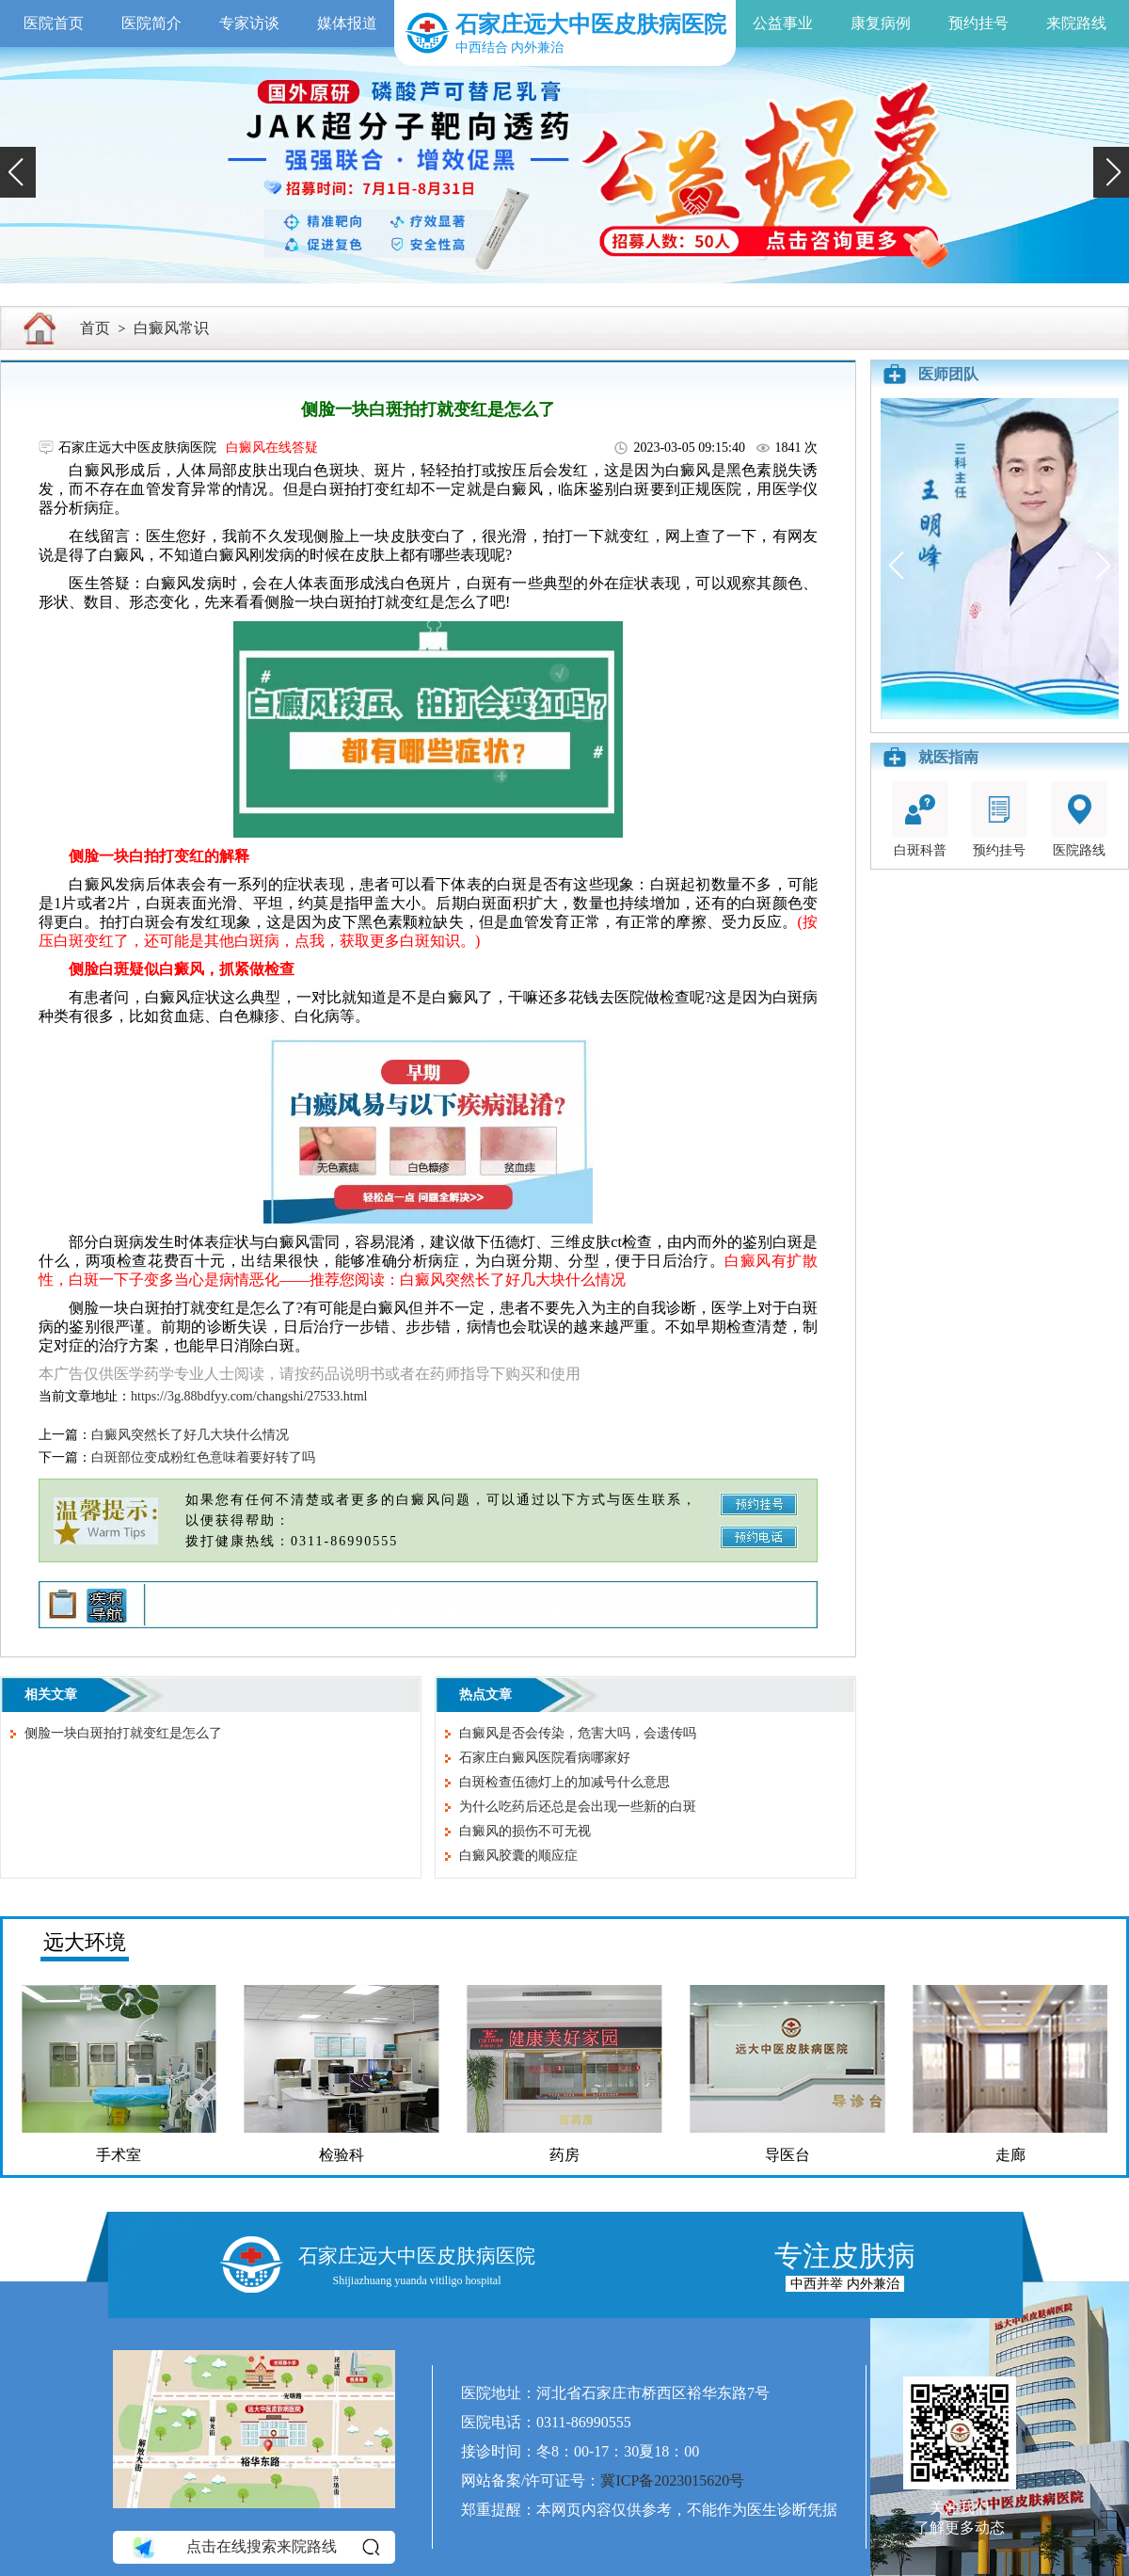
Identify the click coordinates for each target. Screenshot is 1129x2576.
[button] (18, 172)
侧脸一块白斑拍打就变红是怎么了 (123, 1733)
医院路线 (1079, 819)
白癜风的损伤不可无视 (525, 1831)
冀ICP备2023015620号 (672, 2480)
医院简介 (151, 23)
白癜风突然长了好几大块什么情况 (190, 1435)
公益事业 (783, 23)
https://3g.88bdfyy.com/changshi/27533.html (249, 1396)
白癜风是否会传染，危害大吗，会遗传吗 (577, 1733)
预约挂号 (978, 23)
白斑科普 (920, 819)
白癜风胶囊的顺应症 (518, 1855)
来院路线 (1076, 23)
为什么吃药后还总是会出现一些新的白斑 (577, 1807)
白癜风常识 (171, 328)
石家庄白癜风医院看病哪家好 (544, 1758)
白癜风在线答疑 (272, 447)
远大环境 (84, 1942)
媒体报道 (347, 23)
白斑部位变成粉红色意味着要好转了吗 (203, 1457)
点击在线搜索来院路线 (254, 2547)
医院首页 (54, 23)
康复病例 (881, 23)
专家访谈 (249, 23)
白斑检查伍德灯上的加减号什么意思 (564, 1782)
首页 (95, 328)
